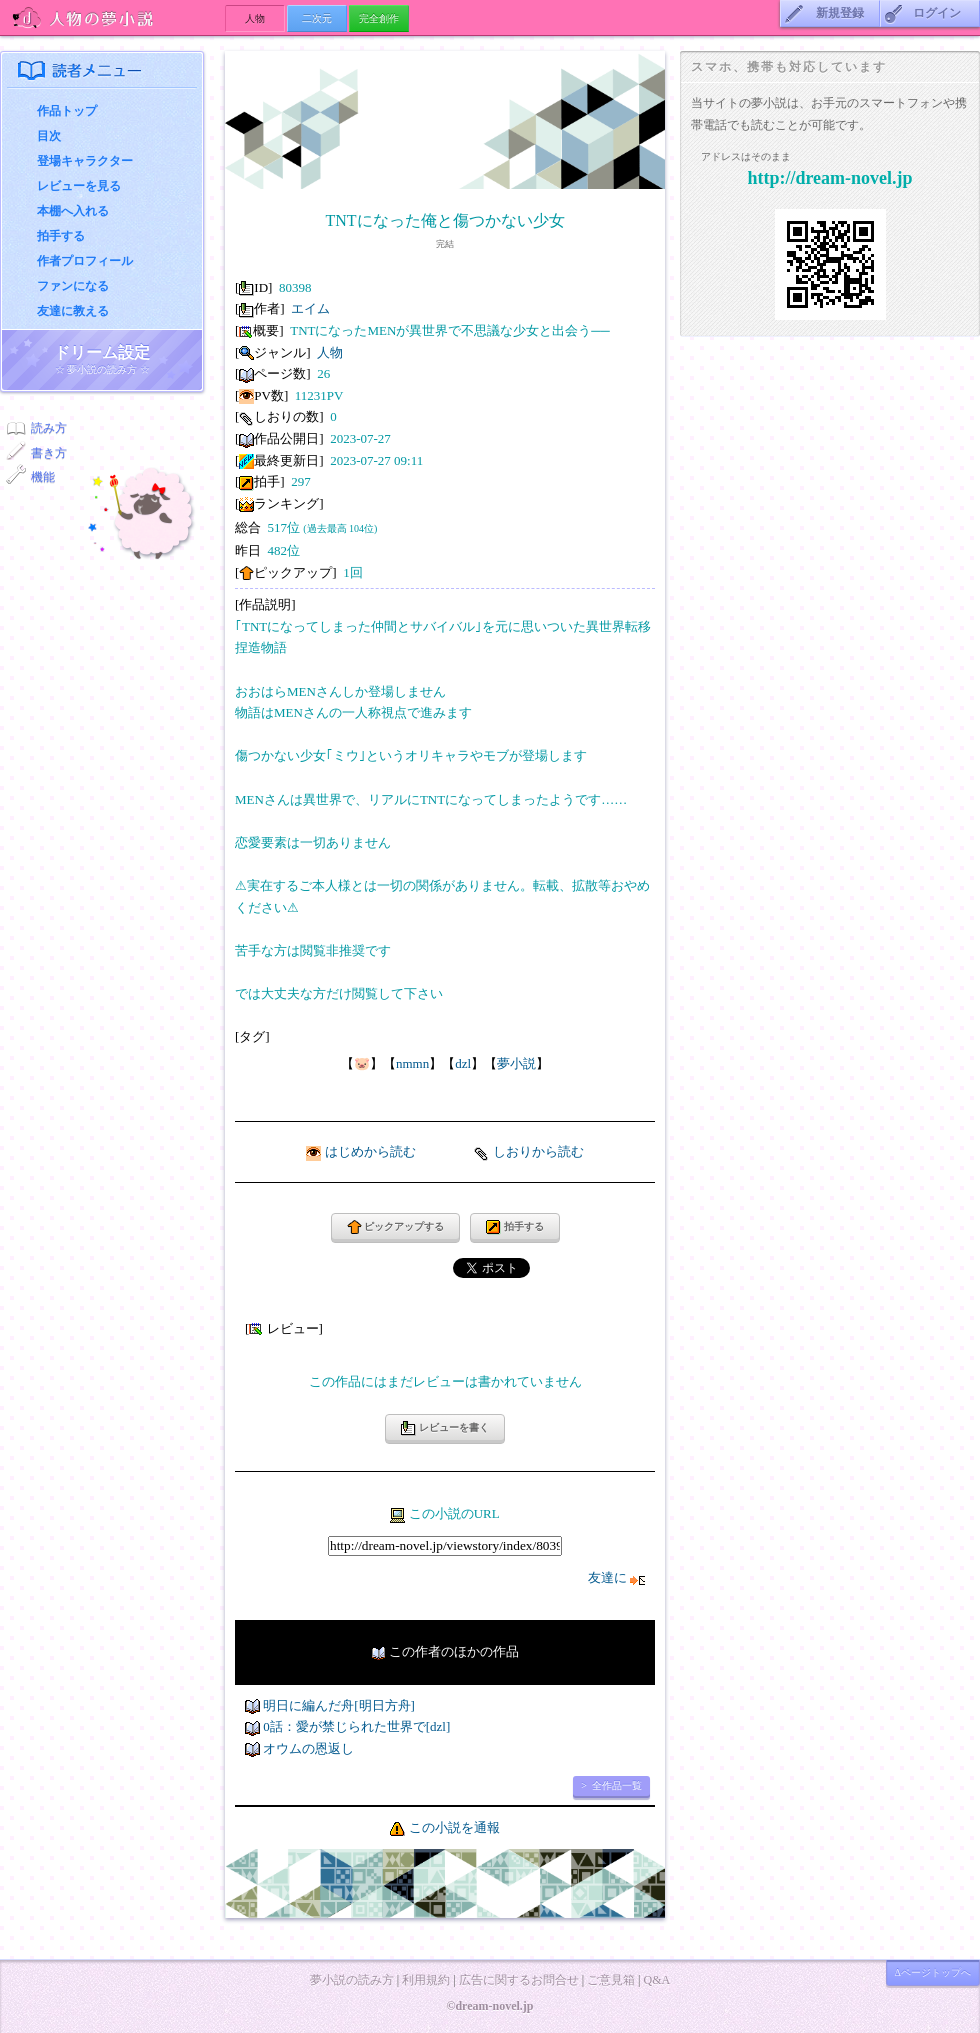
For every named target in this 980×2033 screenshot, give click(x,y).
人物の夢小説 (112, 17)
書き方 (49, 453)
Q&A (656, 1980)
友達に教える (73, 311)
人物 (330, 352)
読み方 (49, 428)
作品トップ (67, 111)
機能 (43, 477)
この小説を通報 (454, 1827)
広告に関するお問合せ (519, 1980)
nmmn (412, 1063)
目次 (49, 136)
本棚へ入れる (73, 211)
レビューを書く (445, 1428)
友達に (616, 1577)
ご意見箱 (611, 1980)
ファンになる (73, 286)
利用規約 (426, 1980)
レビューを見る (79, 186)
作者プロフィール (85, 261)
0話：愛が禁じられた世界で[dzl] (356, 1726)
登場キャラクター (85, 161)
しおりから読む (538, 1151)
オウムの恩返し (308, 1748)
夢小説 (516, 1063)
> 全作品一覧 (611, 1785)
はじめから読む (370, 1151)
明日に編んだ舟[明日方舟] (339, 1705)
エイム (310, 308)
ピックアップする (396, 1227)
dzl (463, 1063)
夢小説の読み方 (352, 1980)
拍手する (61, 236)
